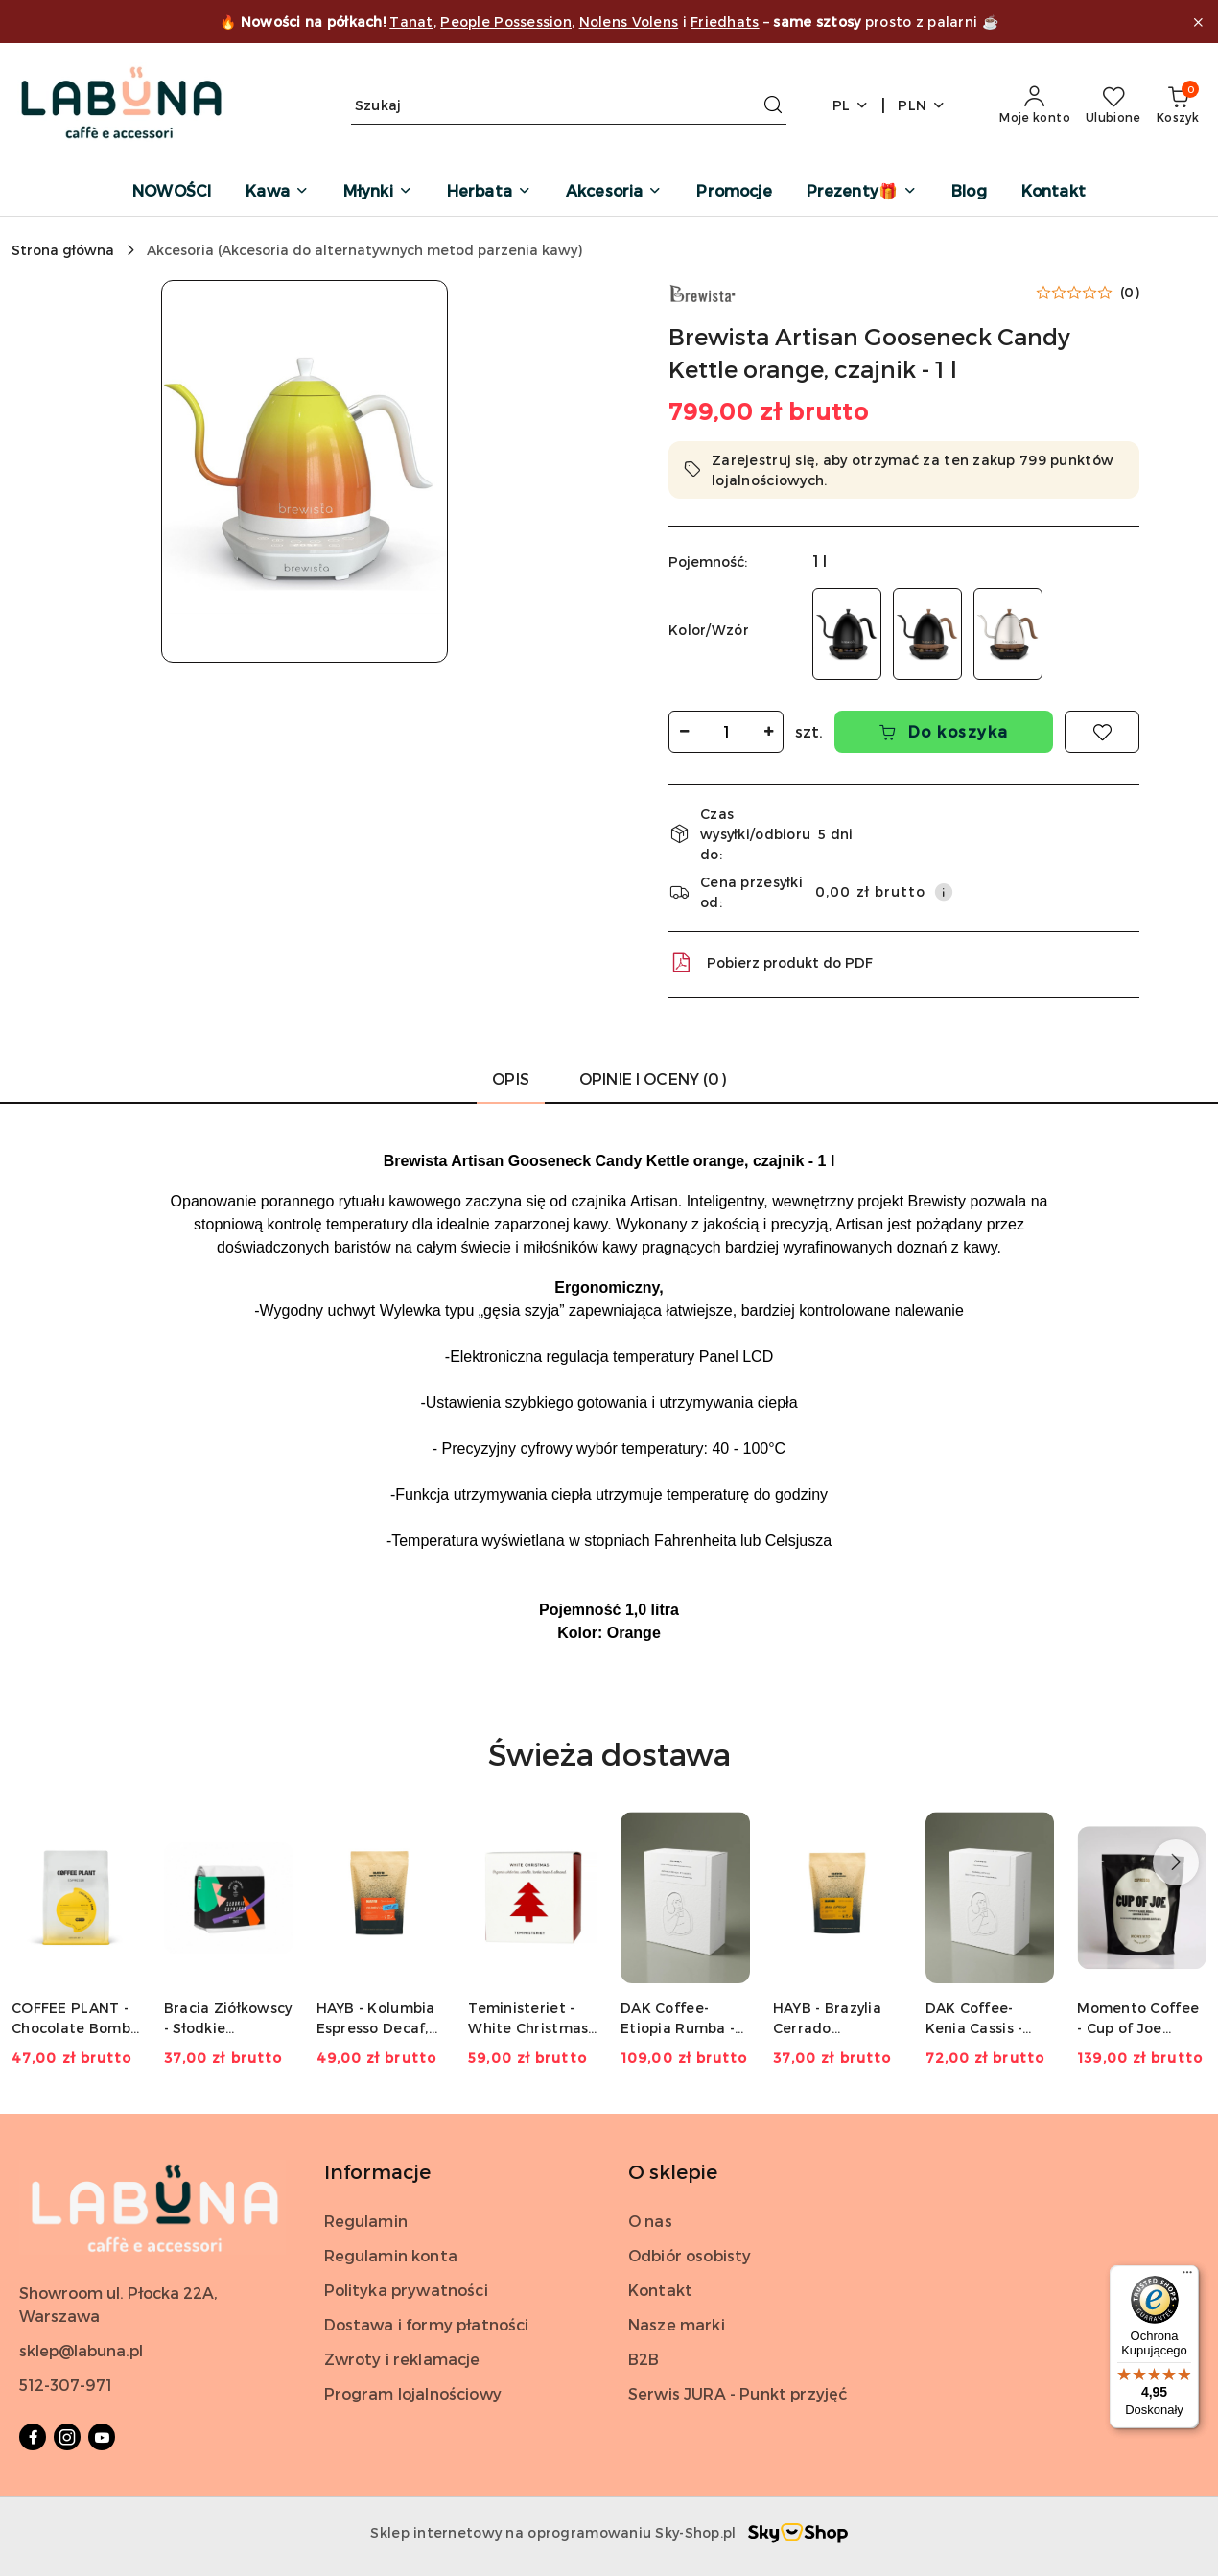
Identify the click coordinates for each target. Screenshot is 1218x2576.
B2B (643, 2359)
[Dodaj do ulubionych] (1102, 732)
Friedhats (725, 21)
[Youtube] (101, 2437)
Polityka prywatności (406, 2290)
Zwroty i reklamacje (402, 2359)
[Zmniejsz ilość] (683, 732)
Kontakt (660, 2290)
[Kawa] (277, 192)
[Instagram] (67, 2437)
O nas (650, 2221)
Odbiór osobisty (689, 2255)
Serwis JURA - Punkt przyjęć (737, 2393)
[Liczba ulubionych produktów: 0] (1113, 105)
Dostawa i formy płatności (426, 2324)
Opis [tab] (510, 1078)
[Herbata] (489, 192)
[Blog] (969, 192)
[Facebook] (32, 2437)
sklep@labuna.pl (81, 2350)
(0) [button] (1129, 292)
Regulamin (366, 2221)
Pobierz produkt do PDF (770, 962)
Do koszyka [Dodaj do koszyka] (943, 731)
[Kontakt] (1053, 192)
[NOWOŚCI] (172, 192)
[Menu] (1187, 2276)
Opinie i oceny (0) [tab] (652, 1078)
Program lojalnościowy (413, 2393)
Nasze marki (676, 2324)
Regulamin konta (390, 2255)
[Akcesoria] (613, 192)
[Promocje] (734, 192)
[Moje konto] (1035, 105)
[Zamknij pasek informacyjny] (1197, 22)
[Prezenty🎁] (862, 192)
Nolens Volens (629, 21)
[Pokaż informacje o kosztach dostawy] (943, 891)
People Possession (506, 21)
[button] (305, 471)
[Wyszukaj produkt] (568, 105)
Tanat (411, 21)
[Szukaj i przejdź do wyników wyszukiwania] (773, 105)
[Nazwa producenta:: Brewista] (702, 292)
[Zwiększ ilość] (768, 732)
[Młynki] (378, 192)
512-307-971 (65, 2385)
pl (851, 105)
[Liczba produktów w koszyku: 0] (1177, 105)
